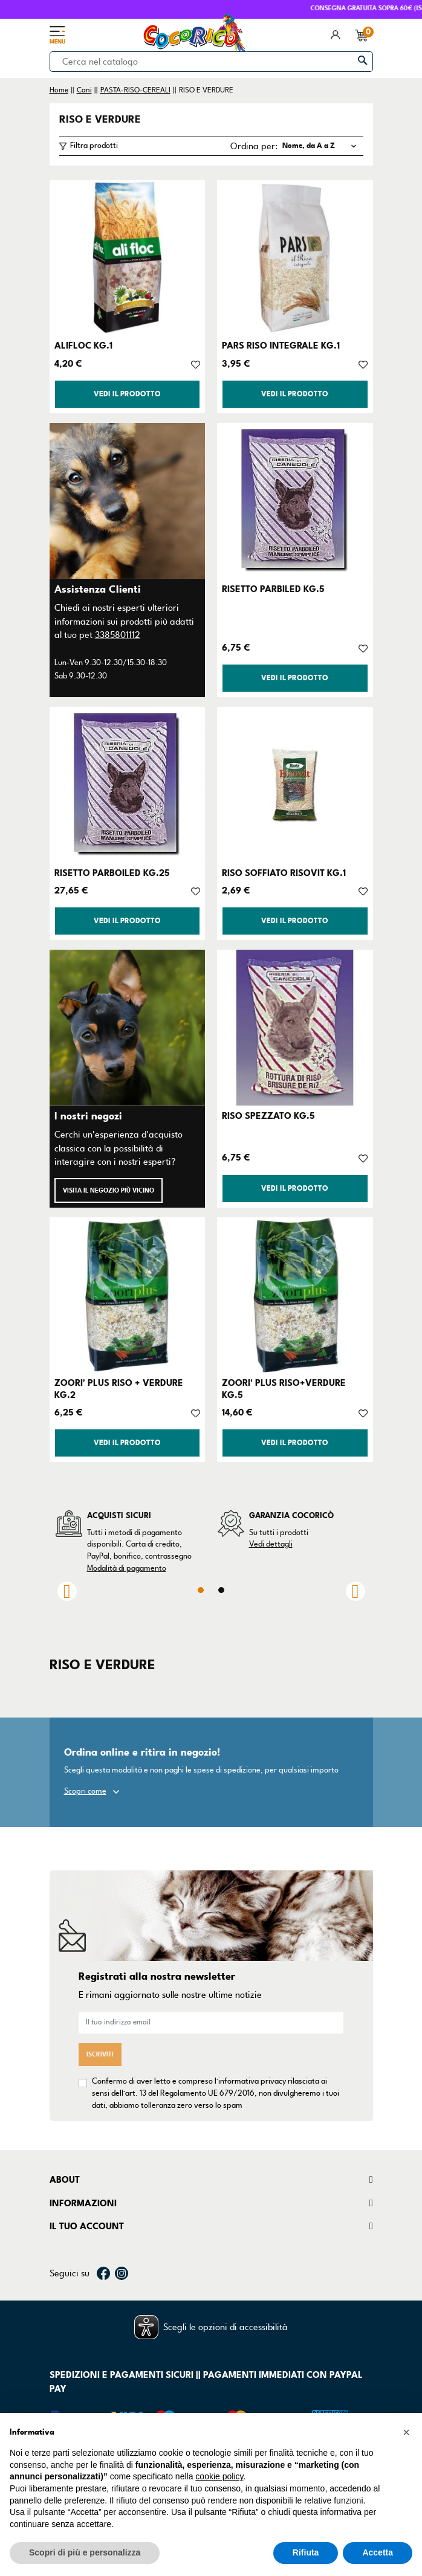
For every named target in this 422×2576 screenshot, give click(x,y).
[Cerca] (211, 61)
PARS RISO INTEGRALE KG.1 (281, 345)
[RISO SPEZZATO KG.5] (295, 1028)
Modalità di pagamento (126, 1568)
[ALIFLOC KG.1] (128, 258)
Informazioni (83, 2203)
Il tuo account (87, 2226)
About (65, 2180)
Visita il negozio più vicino (108, 1190)
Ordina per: (254, 146)
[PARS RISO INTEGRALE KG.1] (295, 258)
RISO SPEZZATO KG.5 (268, 1116)
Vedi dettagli (271, 1544)
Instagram (121, 2273)
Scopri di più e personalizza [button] (84, 2552)
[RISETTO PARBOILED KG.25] (128, 785)
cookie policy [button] (219, 2476)
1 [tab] (201, 1590)
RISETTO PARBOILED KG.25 (112, 873)
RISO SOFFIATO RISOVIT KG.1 (284, 873)
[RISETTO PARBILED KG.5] (295, 501)
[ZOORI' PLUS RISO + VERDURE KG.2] (128, 1295)
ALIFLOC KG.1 (83, 345)
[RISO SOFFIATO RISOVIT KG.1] (295, 785)
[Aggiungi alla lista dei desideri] (195, 364)
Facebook (103, 2273)
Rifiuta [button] (306, 2552)
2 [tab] (221, 1590)
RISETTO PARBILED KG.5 (273, 589)
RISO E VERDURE (100, 119)
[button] (406, 2432)
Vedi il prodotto (127, 394)
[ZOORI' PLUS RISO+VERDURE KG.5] (295, 1295)
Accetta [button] (377, 2552)
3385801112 (117, 635)
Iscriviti (100, 2054)
